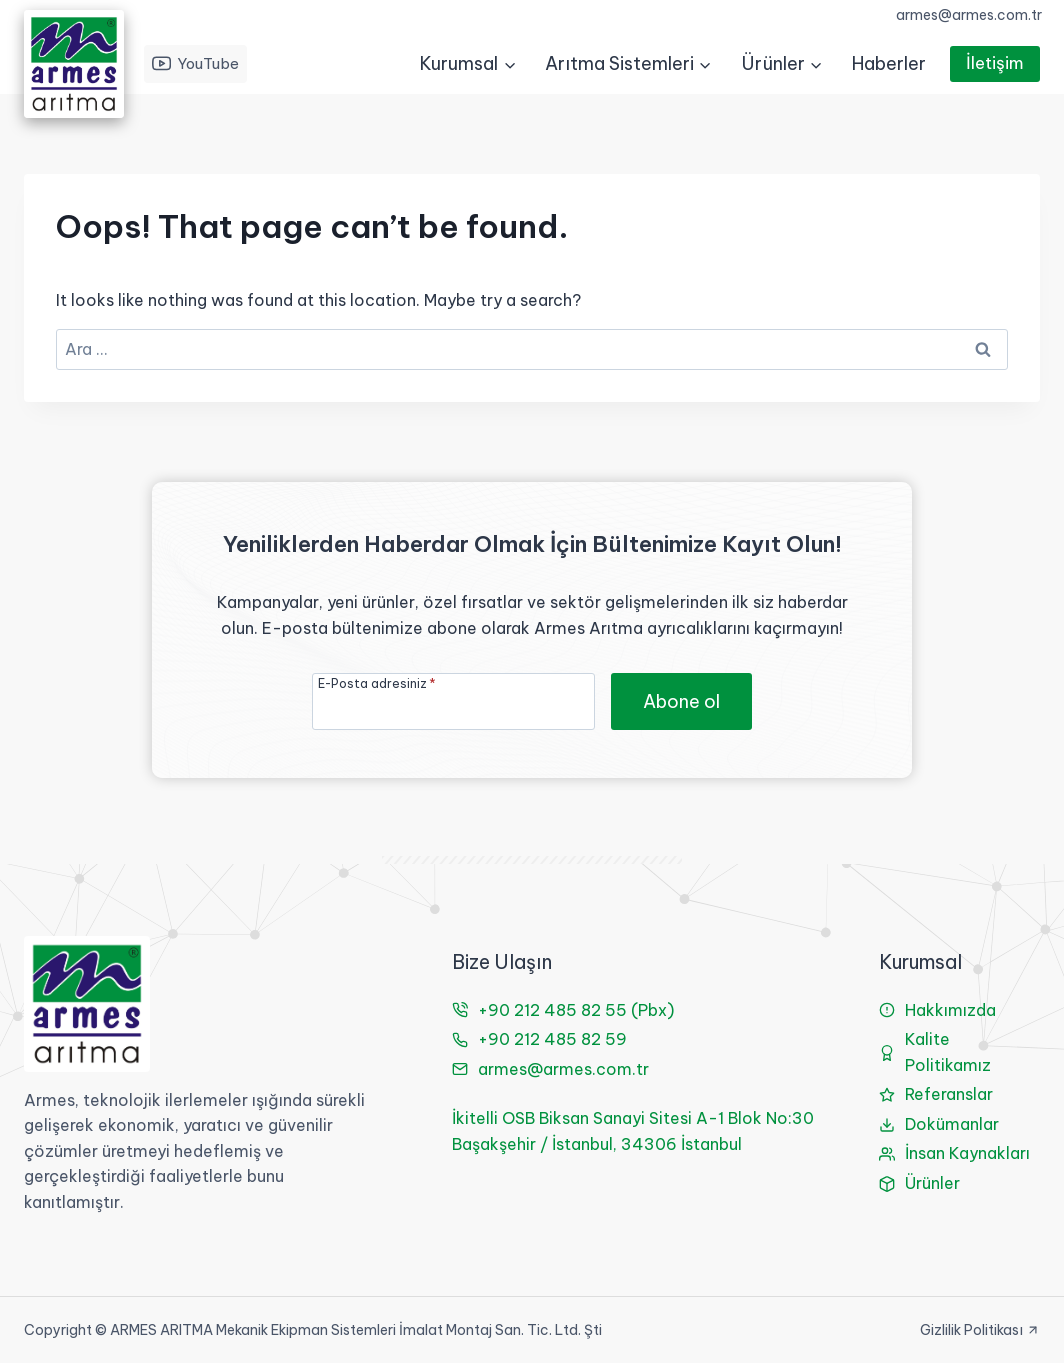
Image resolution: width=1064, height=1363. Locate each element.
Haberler (889, 63)
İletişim (995, 63)
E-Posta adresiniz (377, 683)
